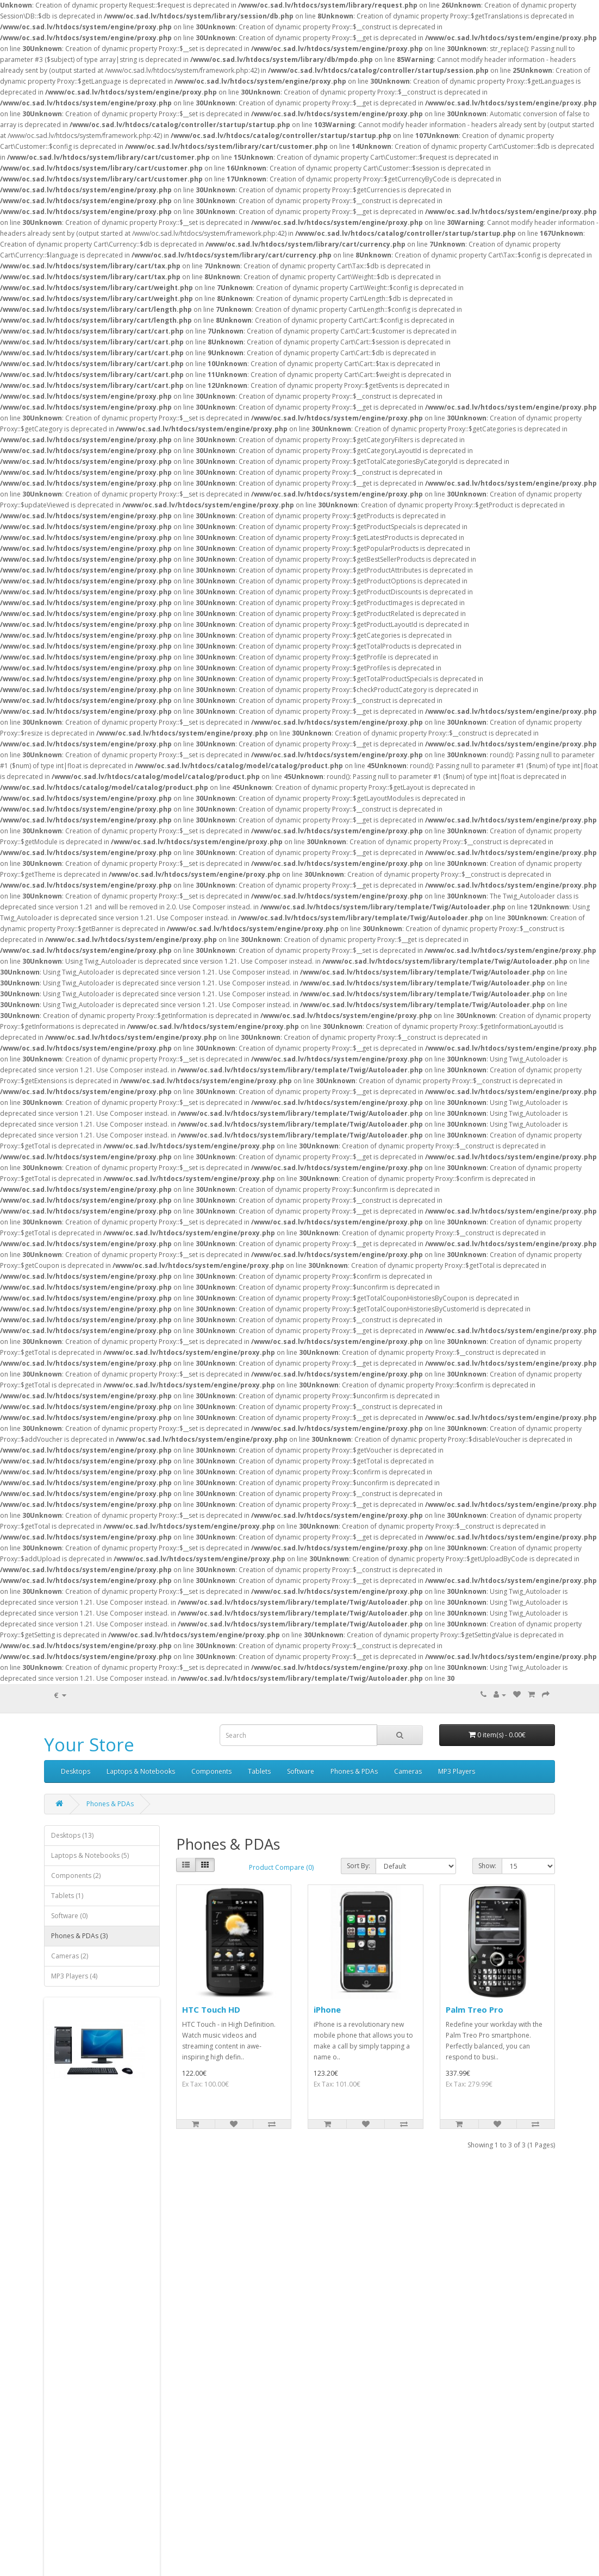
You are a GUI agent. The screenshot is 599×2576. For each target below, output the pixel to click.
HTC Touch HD (211, 2009)
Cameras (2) (69, 1956)
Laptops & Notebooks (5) (90, 1855)
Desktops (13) (72, 1835)
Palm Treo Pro (474, 2009)
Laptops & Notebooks (141, 1771)
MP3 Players (456, 1771)
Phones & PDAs (354, 1771)
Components (211, 1771)
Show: (487, 1865)
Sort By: (358, 1865)
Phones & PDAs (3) (79, 1935)
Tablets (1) (67, 1895)
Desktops (75, 1771)
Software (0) (69, 1915)
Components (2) (76, 1875)
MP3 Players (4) (74, 1976)
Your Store (89, 1744)
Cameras (408, 1771)
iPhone (327, 2009)
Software (300, 1771)
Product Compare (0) (281, 1867)
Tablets (259, 1771)
